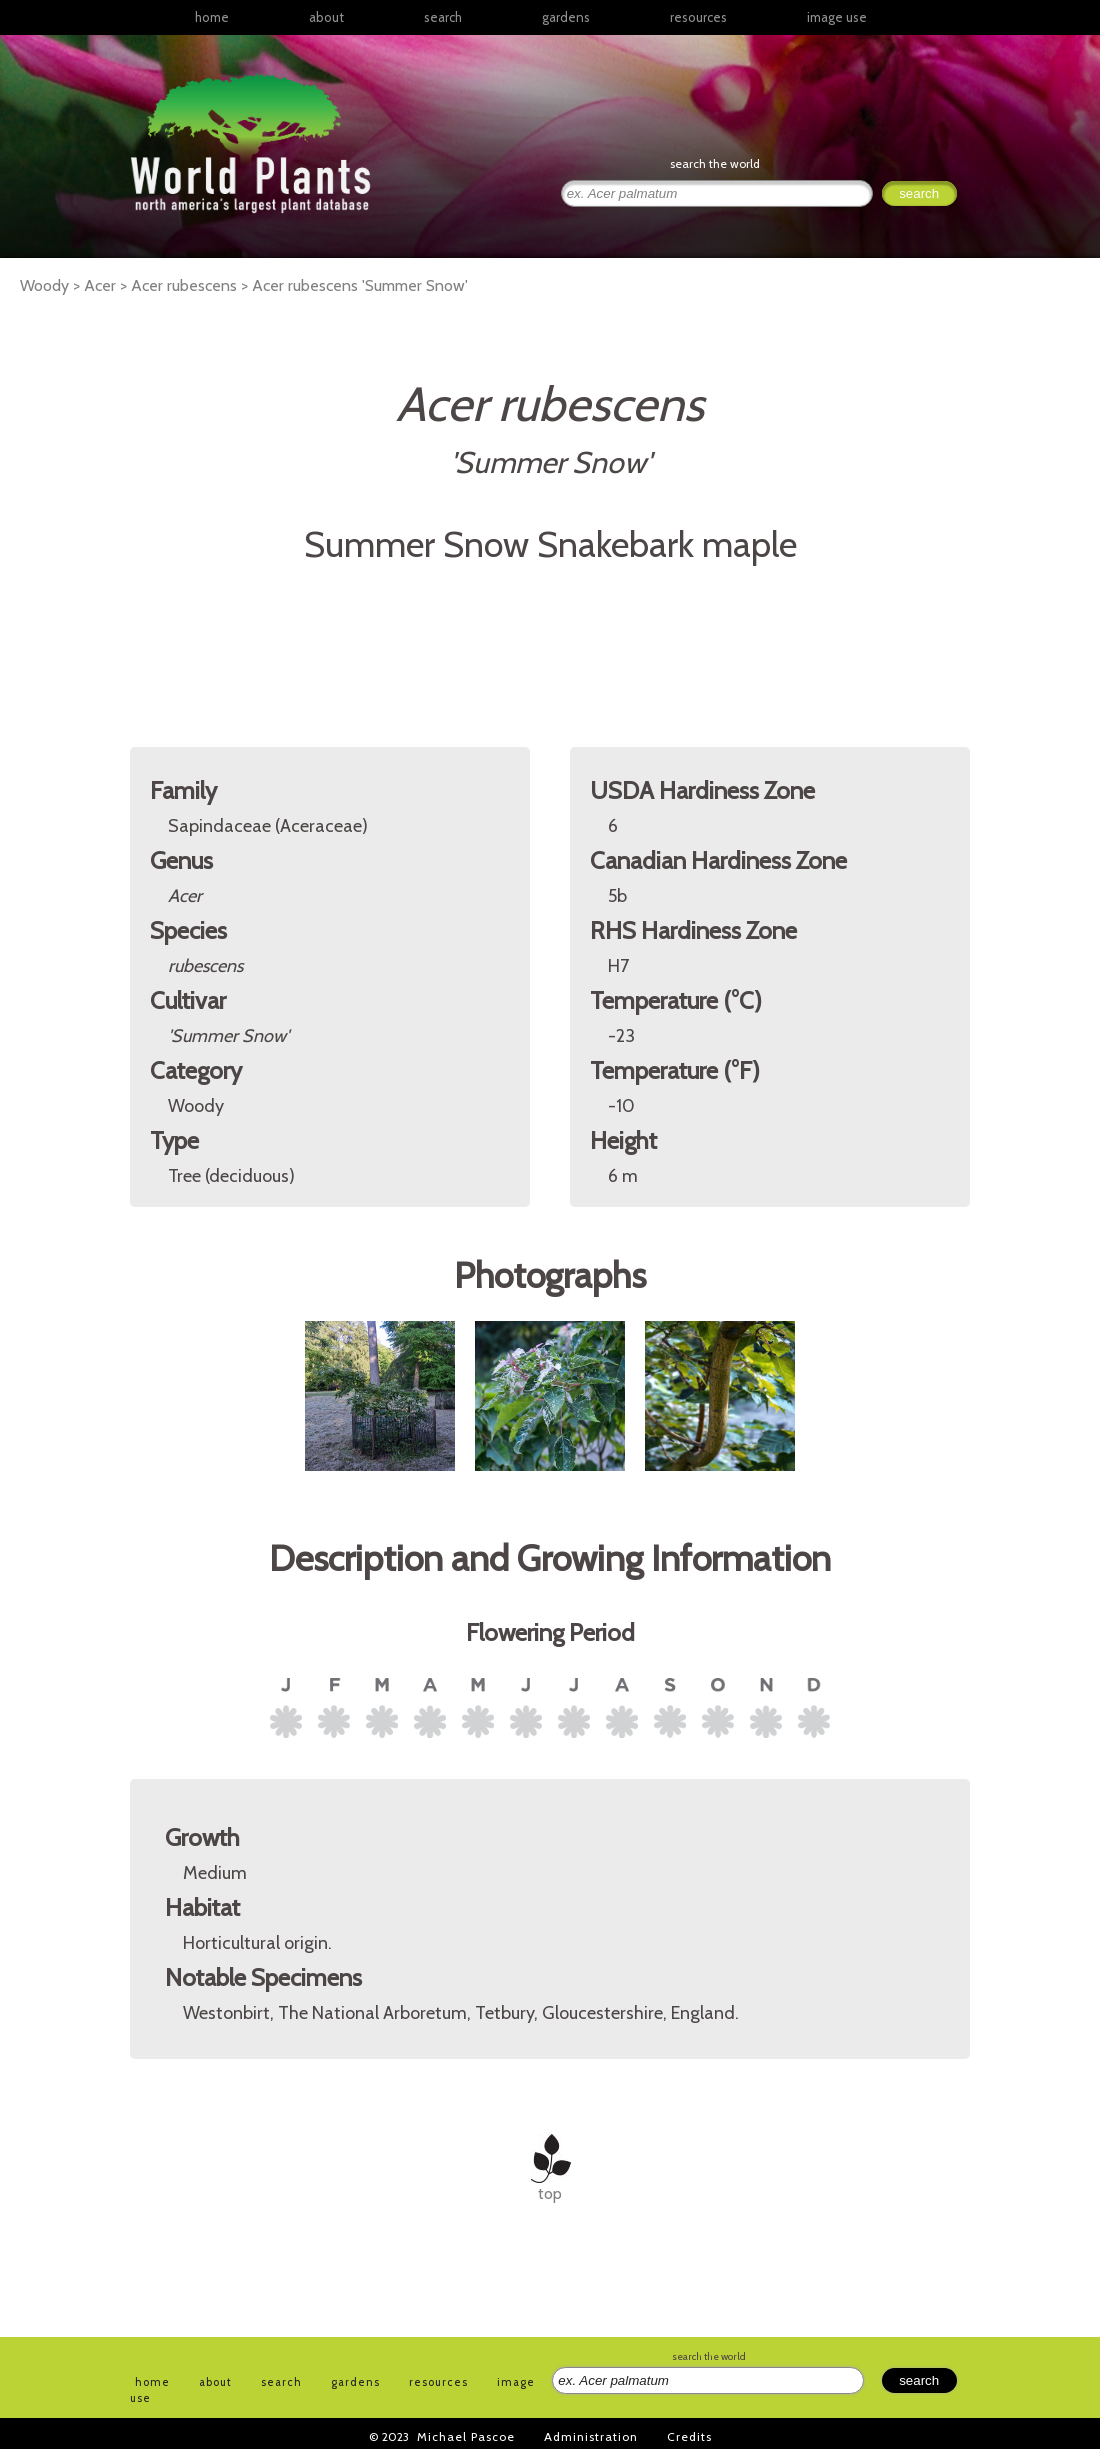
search (443, 17)
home (212, 17)
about (326, 17)
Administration (591, 2436)
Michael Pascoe (466, 2436)
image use (837, 17)
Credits (689, 2436)
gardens (566, 17)
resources (438, 2382)
